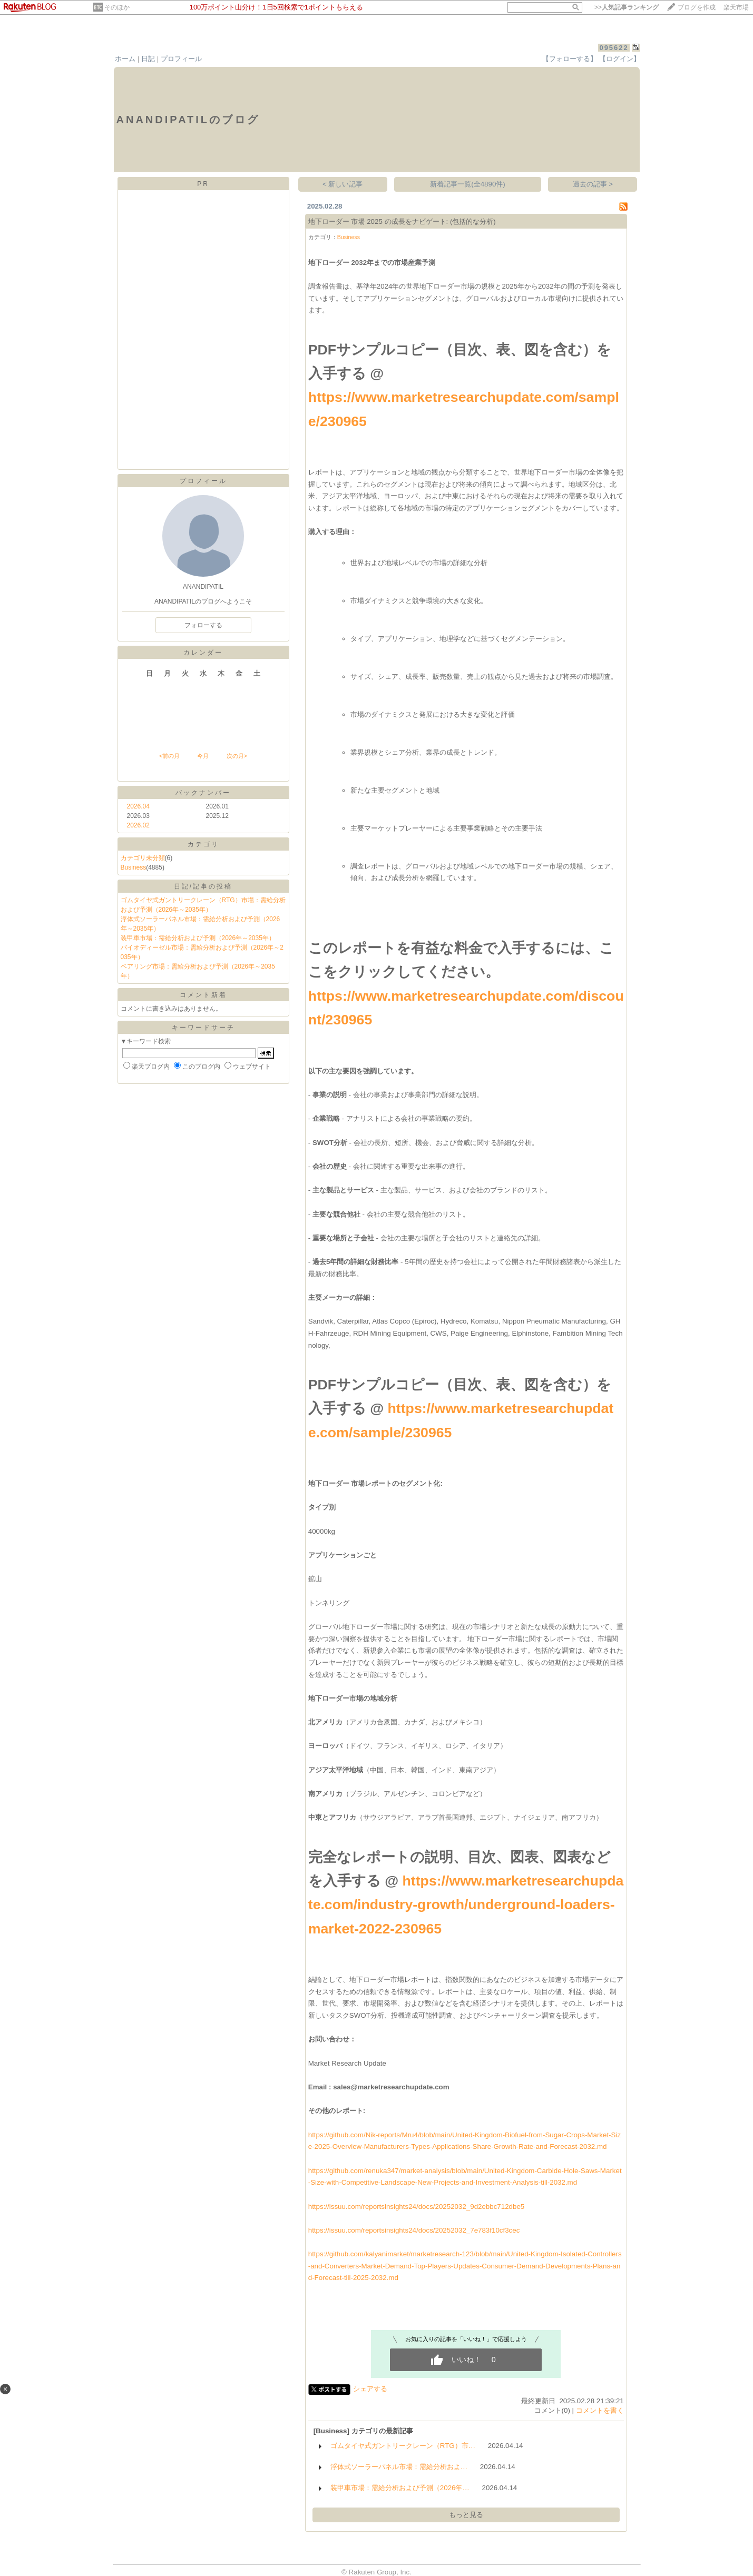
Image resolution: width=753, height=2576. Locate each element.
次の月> (237, 756)
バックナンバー (203, 792)
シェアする (370, 2389)
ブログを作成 (697, 7)
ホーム (125, 59)
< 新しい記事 (342, 184)
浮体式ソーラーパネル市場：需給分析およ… (398, 2467)
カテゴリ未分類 (143, 858)
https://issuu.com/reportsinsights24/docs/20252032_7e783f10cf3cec (414, 2230)
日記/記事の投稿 (203, 886)
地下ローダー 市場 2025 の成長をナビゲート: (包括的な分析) (402, 221)
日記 (148, 59)
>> (626, 7)
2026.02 (138, 825)
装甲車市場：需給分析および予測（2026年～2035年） (198, 938)
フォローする (203, 625)
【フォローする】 (569, 59)
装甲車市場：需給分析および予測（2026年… (400, 2488)
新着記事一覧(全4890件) (467, 184)
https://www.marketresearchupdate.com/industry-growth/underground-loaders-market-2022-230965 (466, 1905)
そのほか (117, 7)
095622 (613, 48)
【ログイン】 (619, 59)
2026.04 (138, 806)
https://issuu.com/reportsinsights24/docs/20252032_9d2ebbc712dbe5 (416, 2206)
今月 (203, 756)
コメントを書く (600, 2410)
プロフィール (181, 59)
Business (133, 867)
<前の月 (169, 756)
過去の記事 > (593, 184)
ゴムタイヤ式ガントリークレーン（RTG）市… (402, 2446)
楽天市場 (736, 7)
